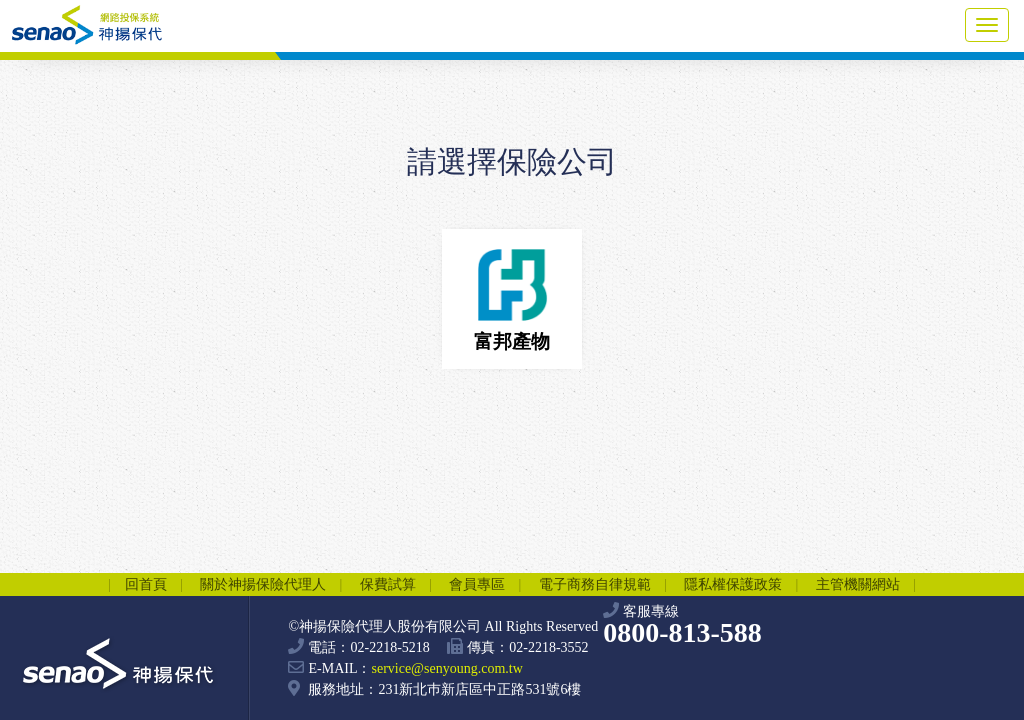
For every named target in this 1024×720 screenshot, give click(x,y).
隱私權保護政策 (733, 584)
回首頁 (146, 584)
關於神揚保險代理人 (263, 584)
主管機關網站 (858, 584)
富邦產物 (512, 295)
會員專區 (477, 584)
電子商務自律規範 (595, 584)
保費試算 (388, 584)
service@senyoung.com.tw (446, 668)
